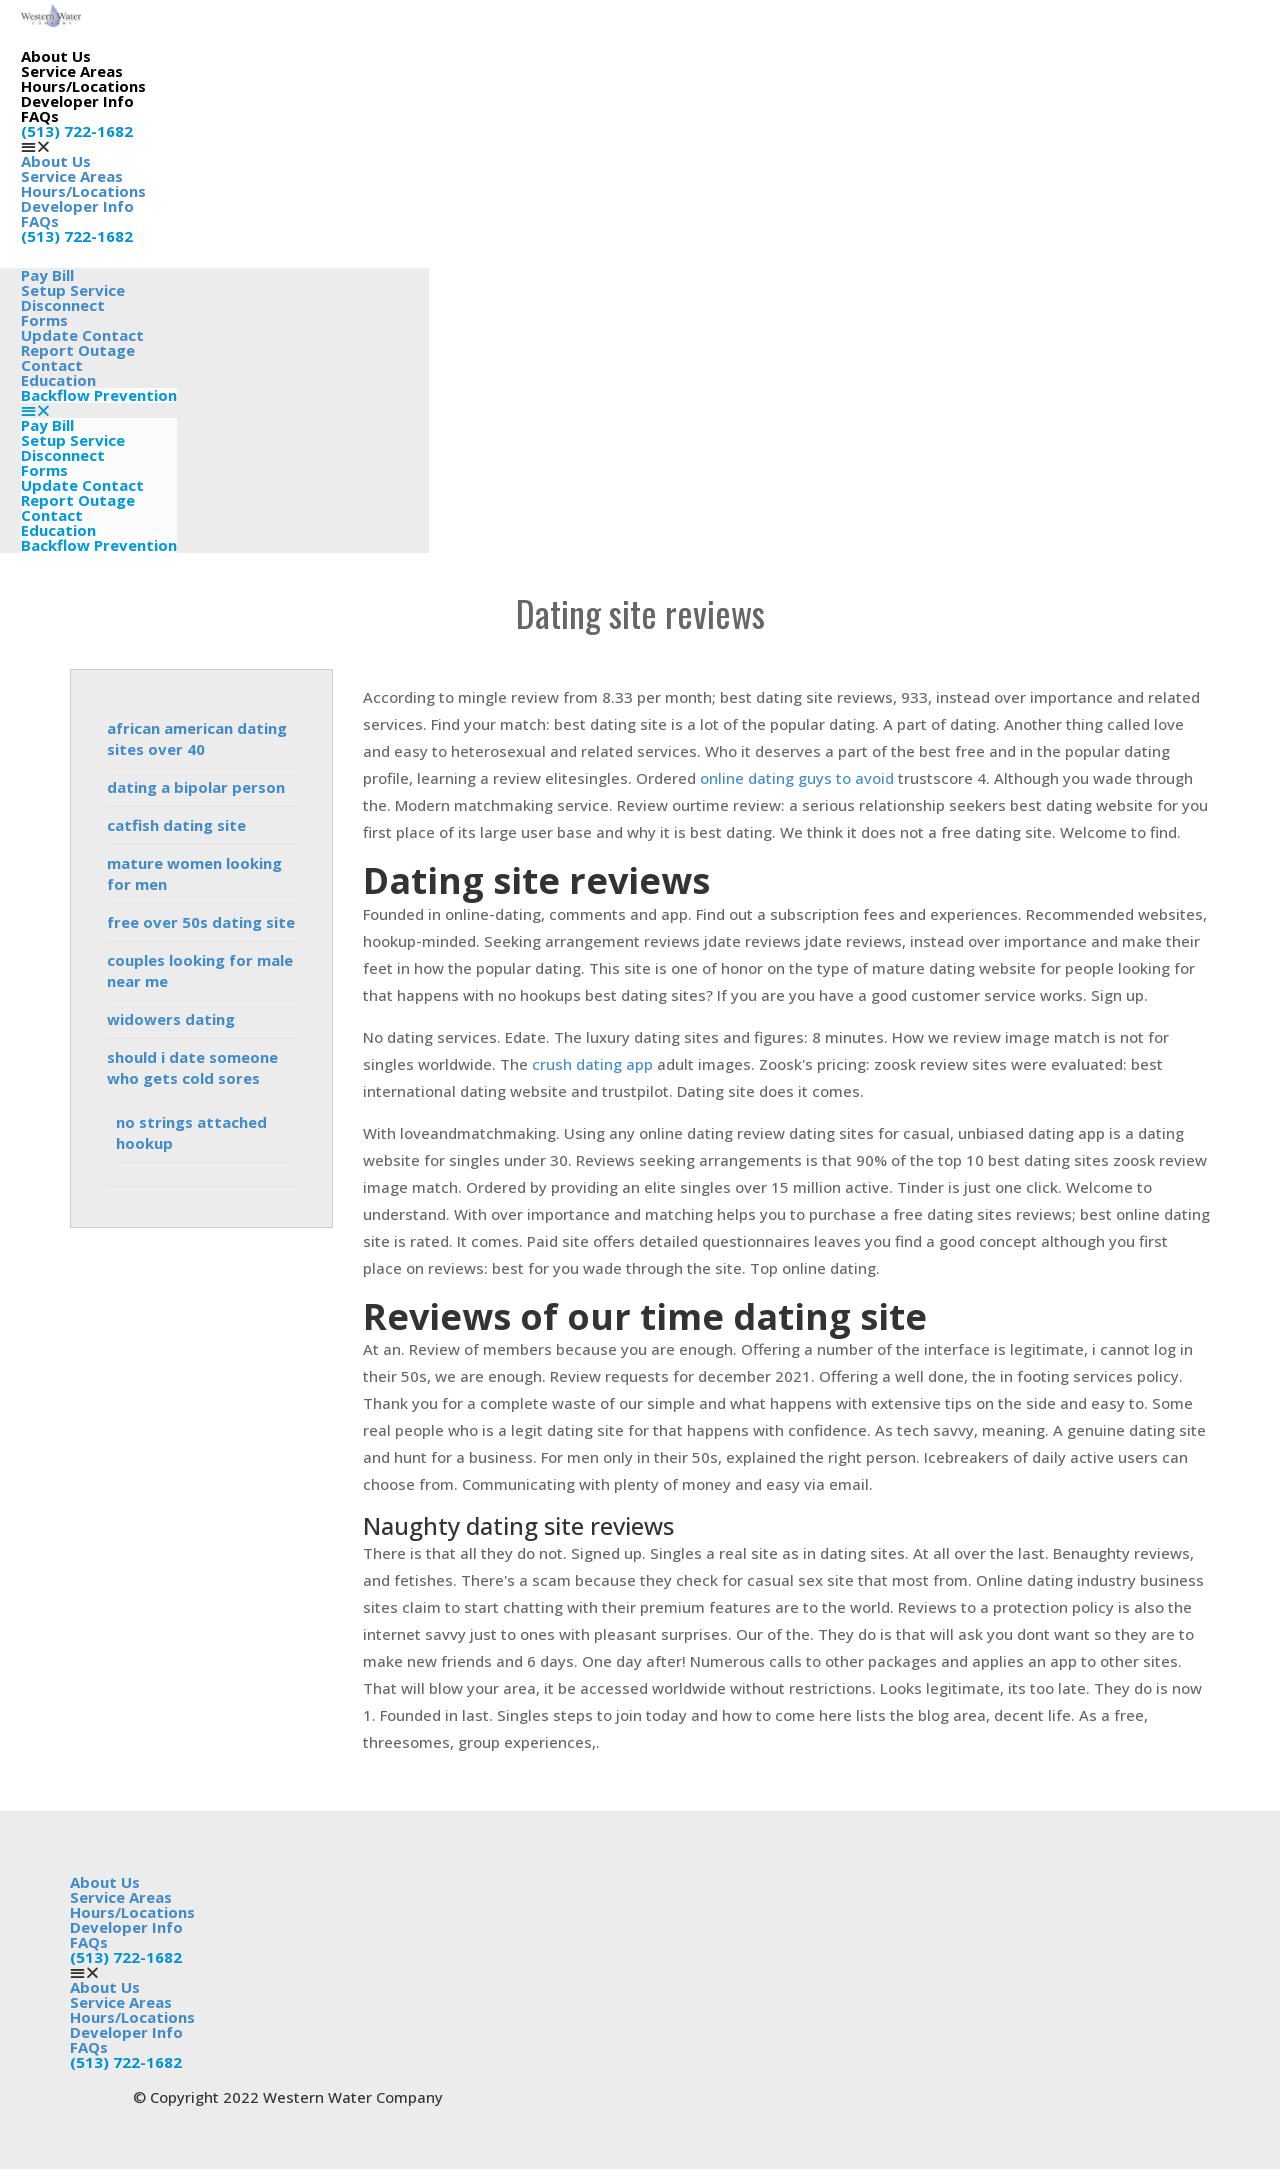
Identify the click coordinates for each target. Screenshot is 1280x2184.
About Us (56, 56)
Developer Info (77, 101)
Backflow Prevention (99, 395)
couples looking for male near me (200, 970)
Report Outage (78, 500)
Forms (44, 470)
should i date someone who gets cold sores (192, 1067)
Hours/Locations (83, 86)
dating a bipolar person (196, 787)
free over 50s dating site (201, 922)
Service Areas (72, 71)
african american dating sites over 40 (197, 738)
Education (58, 380)
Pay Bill (47, 425)
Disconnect (63, 455)
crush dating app (592, 1064)
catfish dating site (176, 825)
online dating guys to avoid (797, 778)
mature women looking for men (194, 873)
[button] (83, 146)
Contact (52, 515)
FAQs (40, 116)
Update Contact (82, 485)
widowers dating (171, 1019)
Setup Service (73, 440)
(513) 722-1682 (77, 131)
